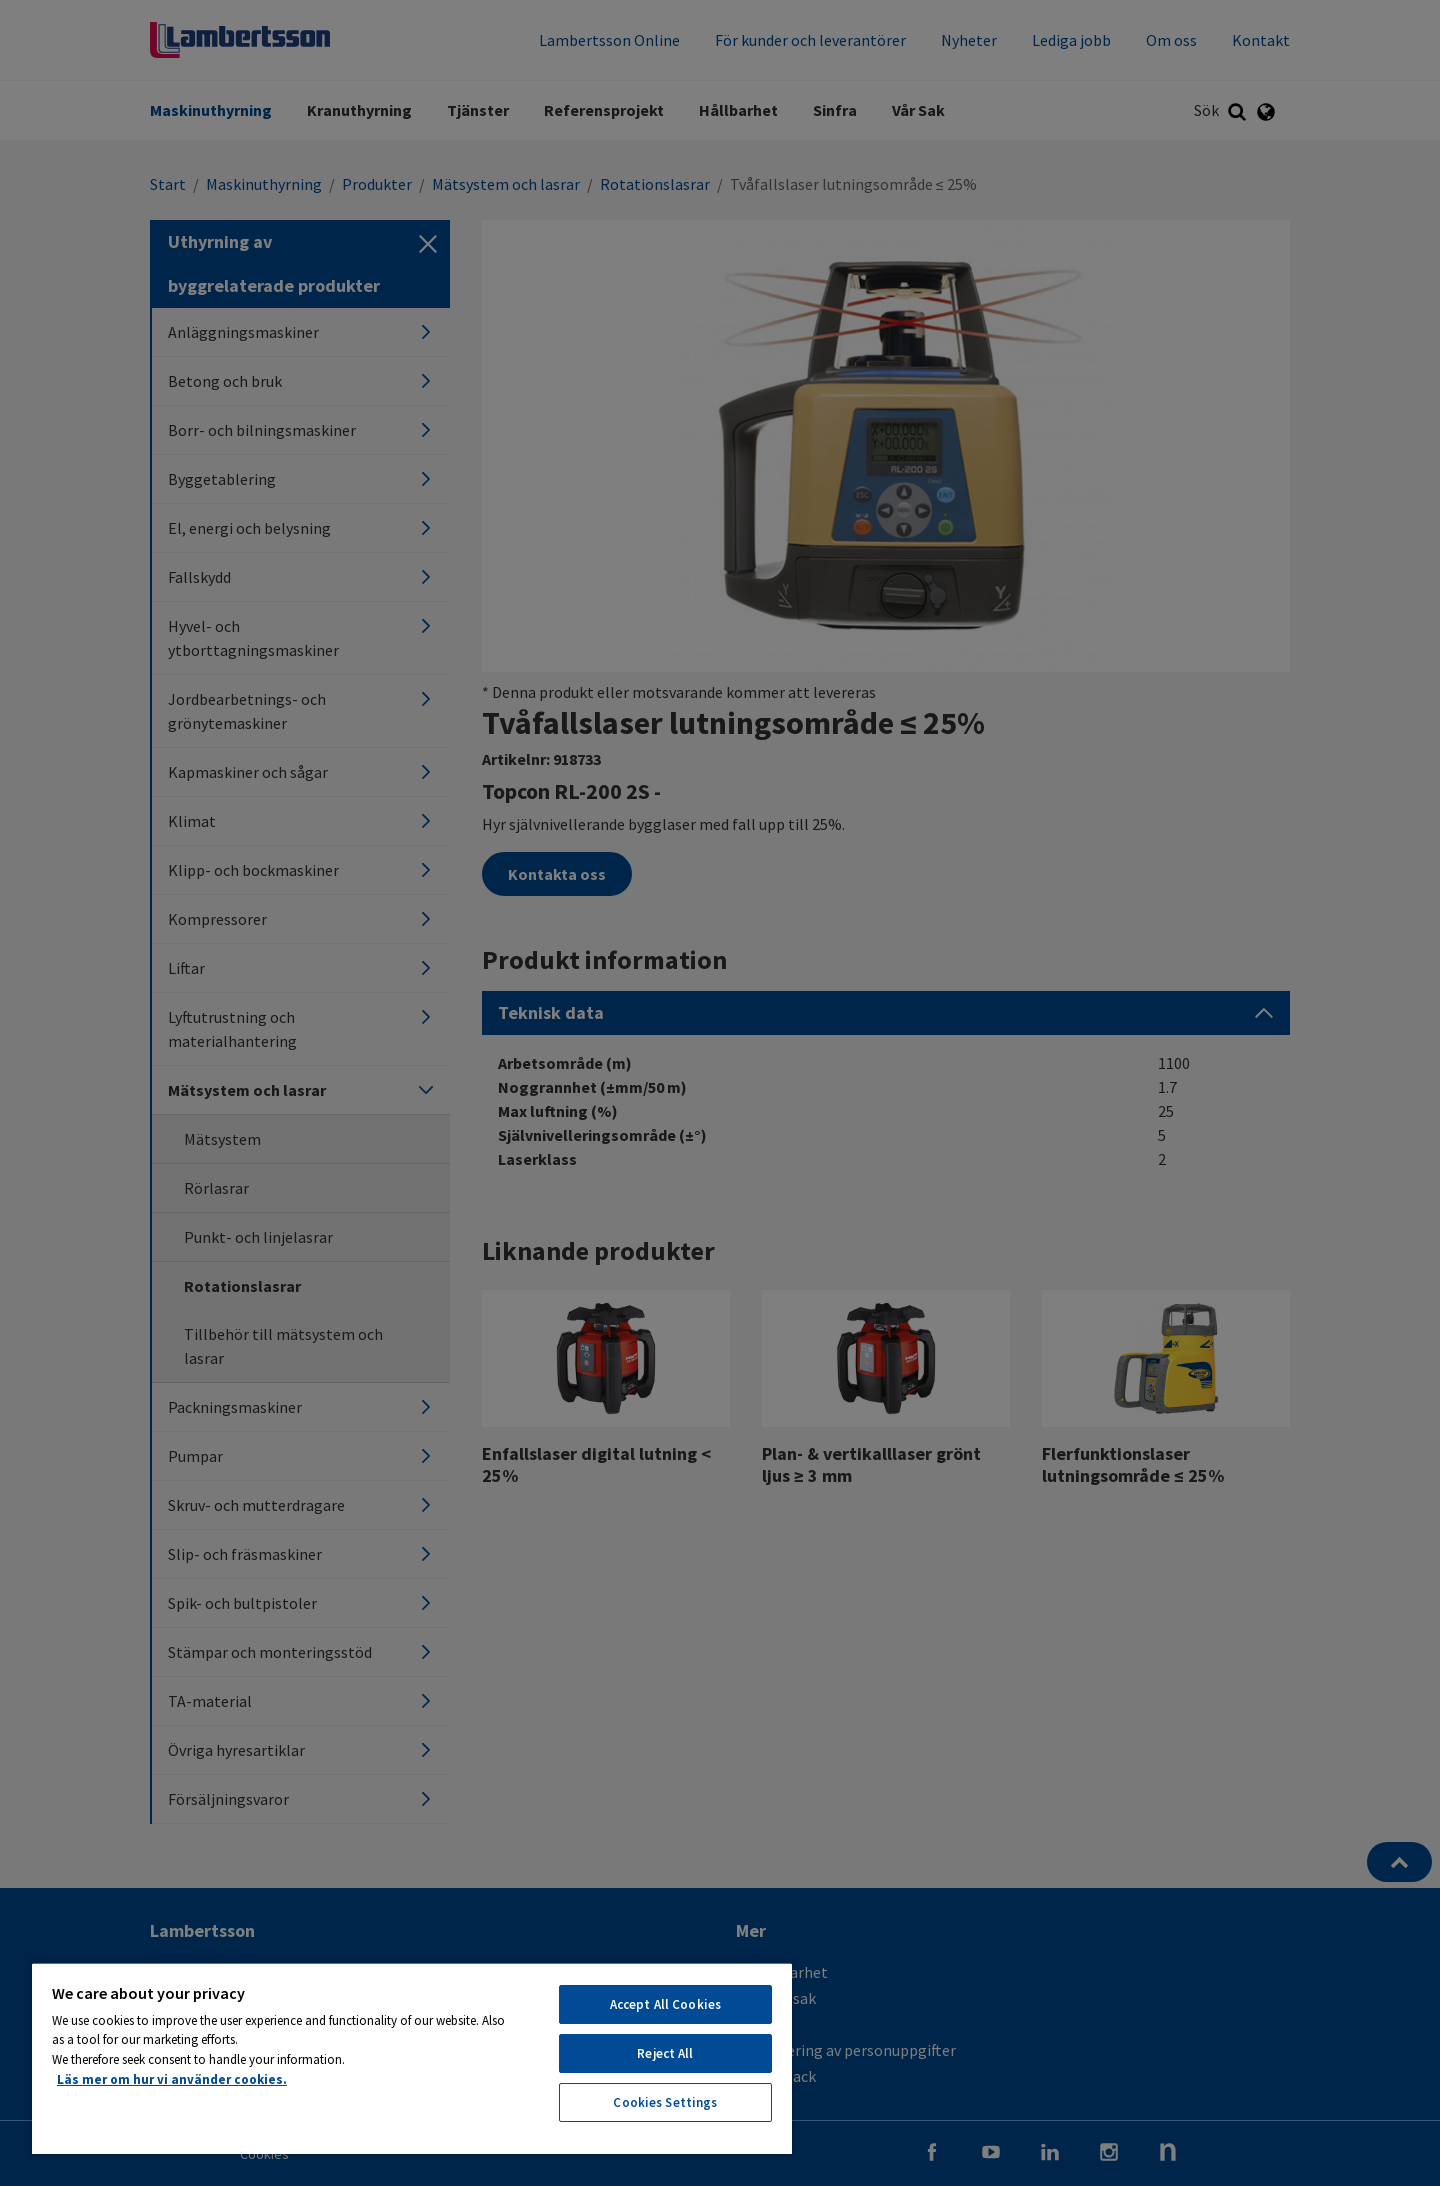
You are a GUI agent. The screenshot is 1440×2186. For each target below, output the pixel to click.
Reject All (665, 2053)
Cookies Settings (665, 2102)
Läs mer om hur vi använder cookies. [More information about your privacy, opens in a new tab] (172, 2079)
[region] (412, 2058)
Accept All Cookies (665, 2004)
